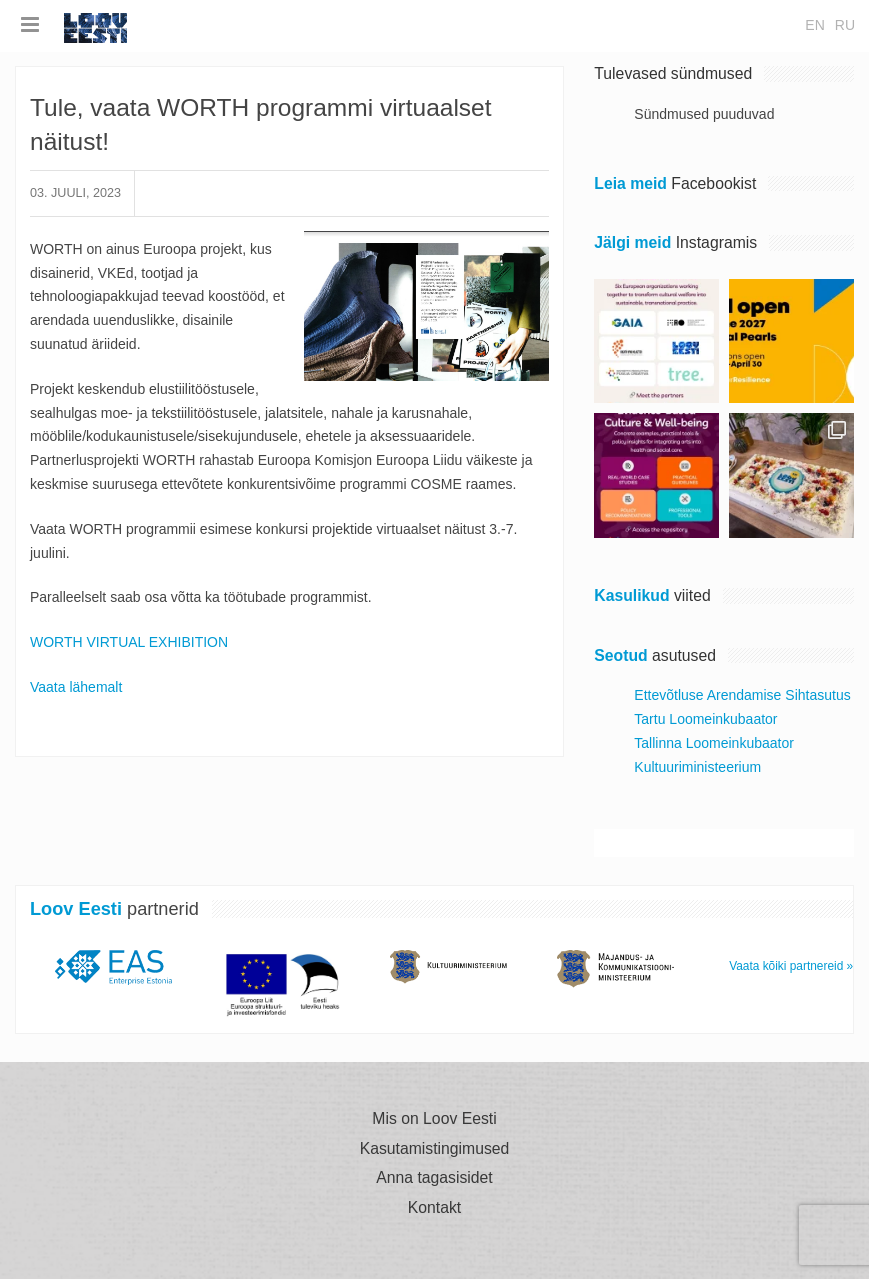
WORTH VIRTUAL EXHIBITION (129, 642)
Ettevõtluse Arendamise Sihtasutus (742, 695)
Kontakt (434, 1208)
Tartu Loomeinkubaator (705, 719)
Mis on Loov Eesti (434, 1119)
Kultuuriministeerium (697, 767)
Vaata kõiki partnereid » (791, 966)
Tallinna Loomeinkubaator (714, 743)
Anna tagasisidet (434, 1178)
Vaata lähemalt (76, 687)
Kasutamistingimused (435, 1149)
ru (845, 25)
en (814, 25)
